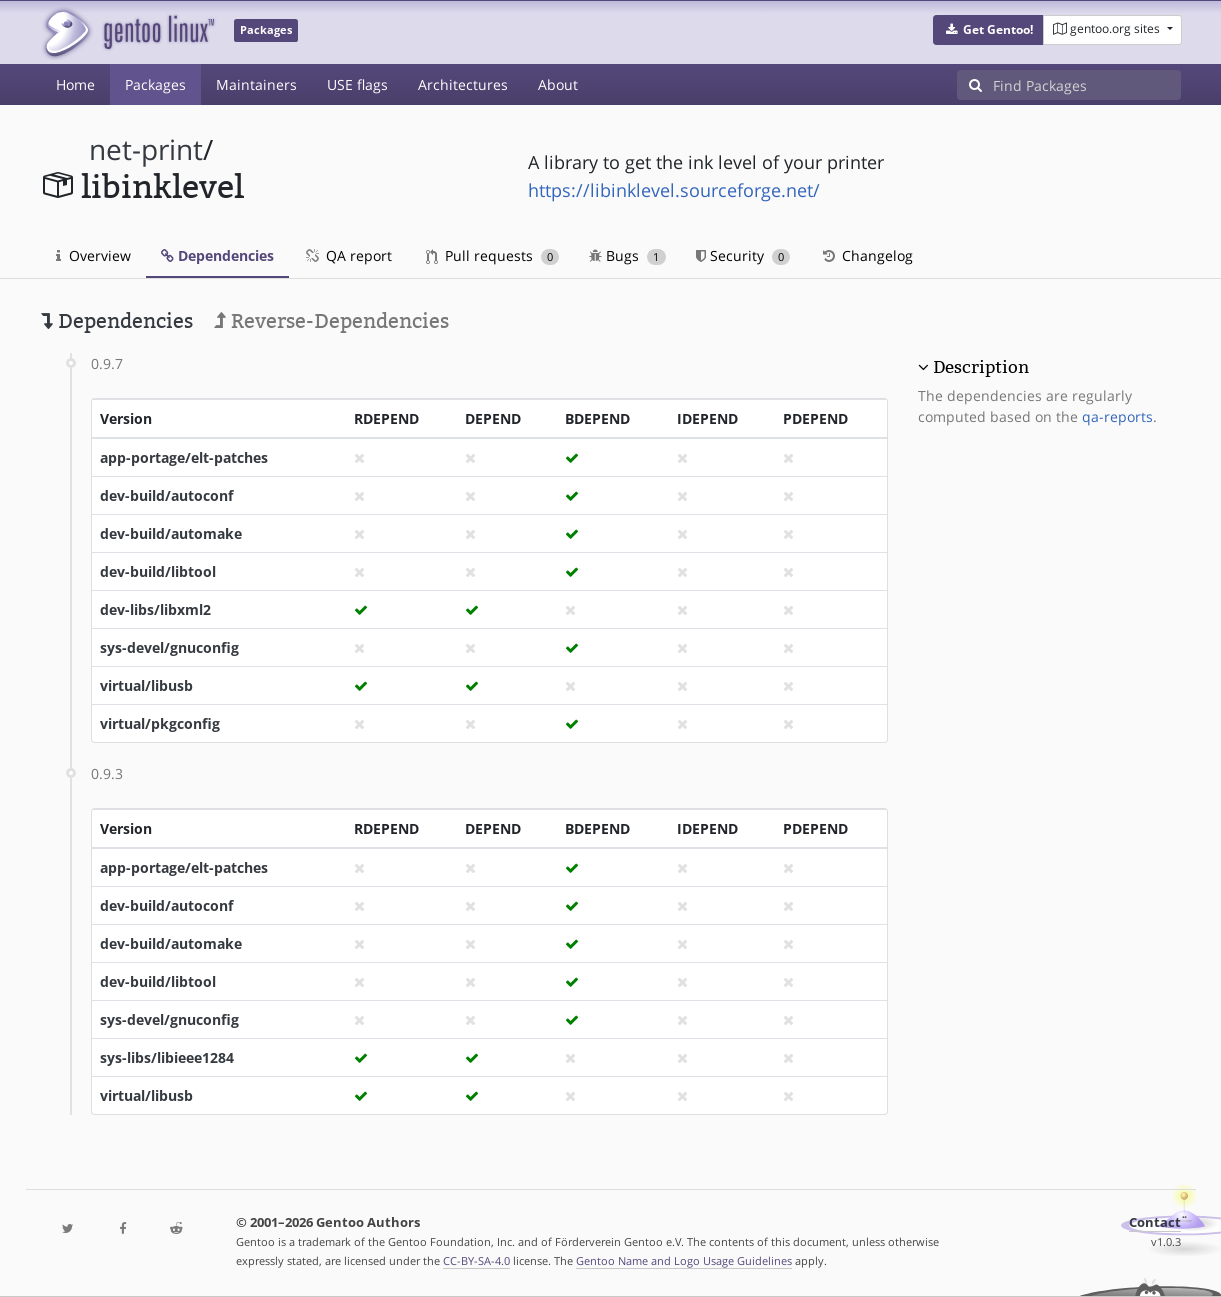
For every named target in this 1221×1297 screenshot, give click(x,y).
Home (75, 84)
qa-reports (1117, 416)
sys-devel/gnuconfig (169, 647)
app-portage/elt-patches (184, 457)
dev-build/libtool (158, 571)
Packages (155, 84)
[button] (988, 30)
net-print (146, 149)
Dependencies (217, 255)
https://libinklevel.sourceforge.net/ (674, 190)
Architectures (463, 84)
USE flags (357, 84)
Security (743, 255)
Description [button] (981, 367)
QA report (348, 255)
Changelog (866, 255)
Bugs (627, 255)
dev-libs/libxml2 (155, 609)
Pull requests (493, 255)
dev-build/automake (171, 533)
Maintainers (256, 84)
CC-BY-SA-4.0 (476, 1260)
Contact (1155, 1222)
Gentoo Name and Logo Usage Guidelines (684, 1260)
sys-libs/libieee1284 (167, 1057)
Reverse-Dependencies (331, 321)
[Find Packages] (1087, 85)
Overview (93, 255)
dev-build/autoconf (166, 495)
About (558, 84)
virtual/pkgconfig (160, 723)
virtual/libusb (146, 685)
